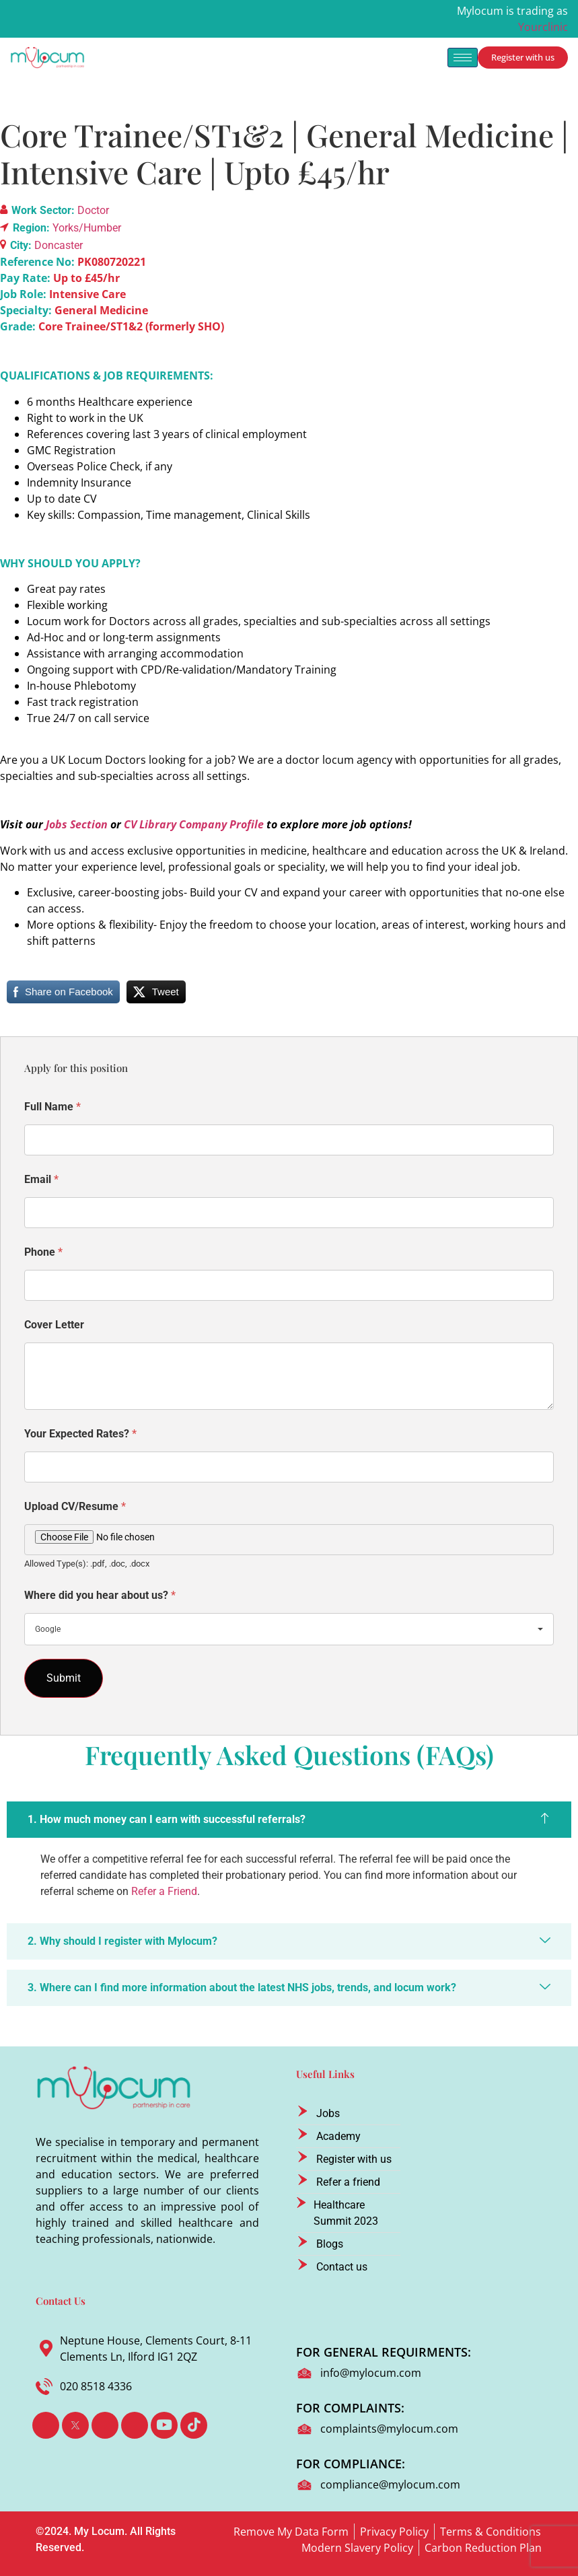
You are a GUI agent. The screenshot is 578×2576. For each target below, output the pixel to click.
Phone (43, 1252)
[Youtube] (164, 2425)
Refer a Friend (164, 1891)
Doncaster (58, 245)
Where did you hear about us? (100, 1595)
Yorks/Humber (86, 227)
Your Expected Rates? (80, 1433)
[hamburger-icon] (462, 57)
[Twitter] (75, 2425)
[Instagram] (134, 2425)
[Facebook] (45, 2425)
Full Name (52, 1106)
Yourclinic (543, 27)
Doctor (93, 210)
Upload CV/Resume (75, 1506)
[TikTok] (193, 2425)
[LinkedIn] (105, 2425)
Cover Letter (54, 1324)
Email (41, 1179)
